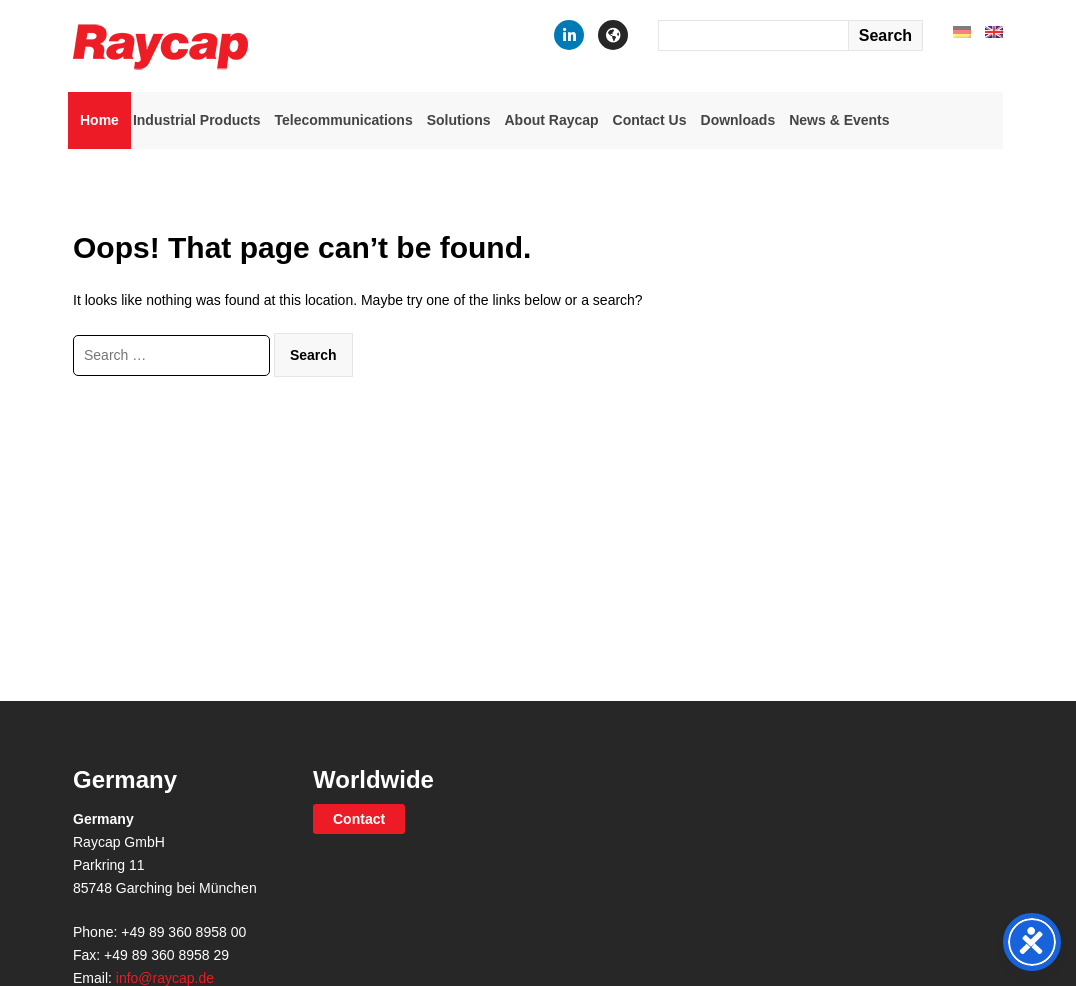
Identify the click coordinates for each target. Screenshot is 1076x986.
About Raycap (551, 120)
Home (99, 120)
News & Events (839, 120)
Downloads (738, 120)
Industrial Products (197, 120)
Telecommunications (343, 120)
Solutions (459, 120)
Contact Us (650, 120)
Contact (359, 819)
